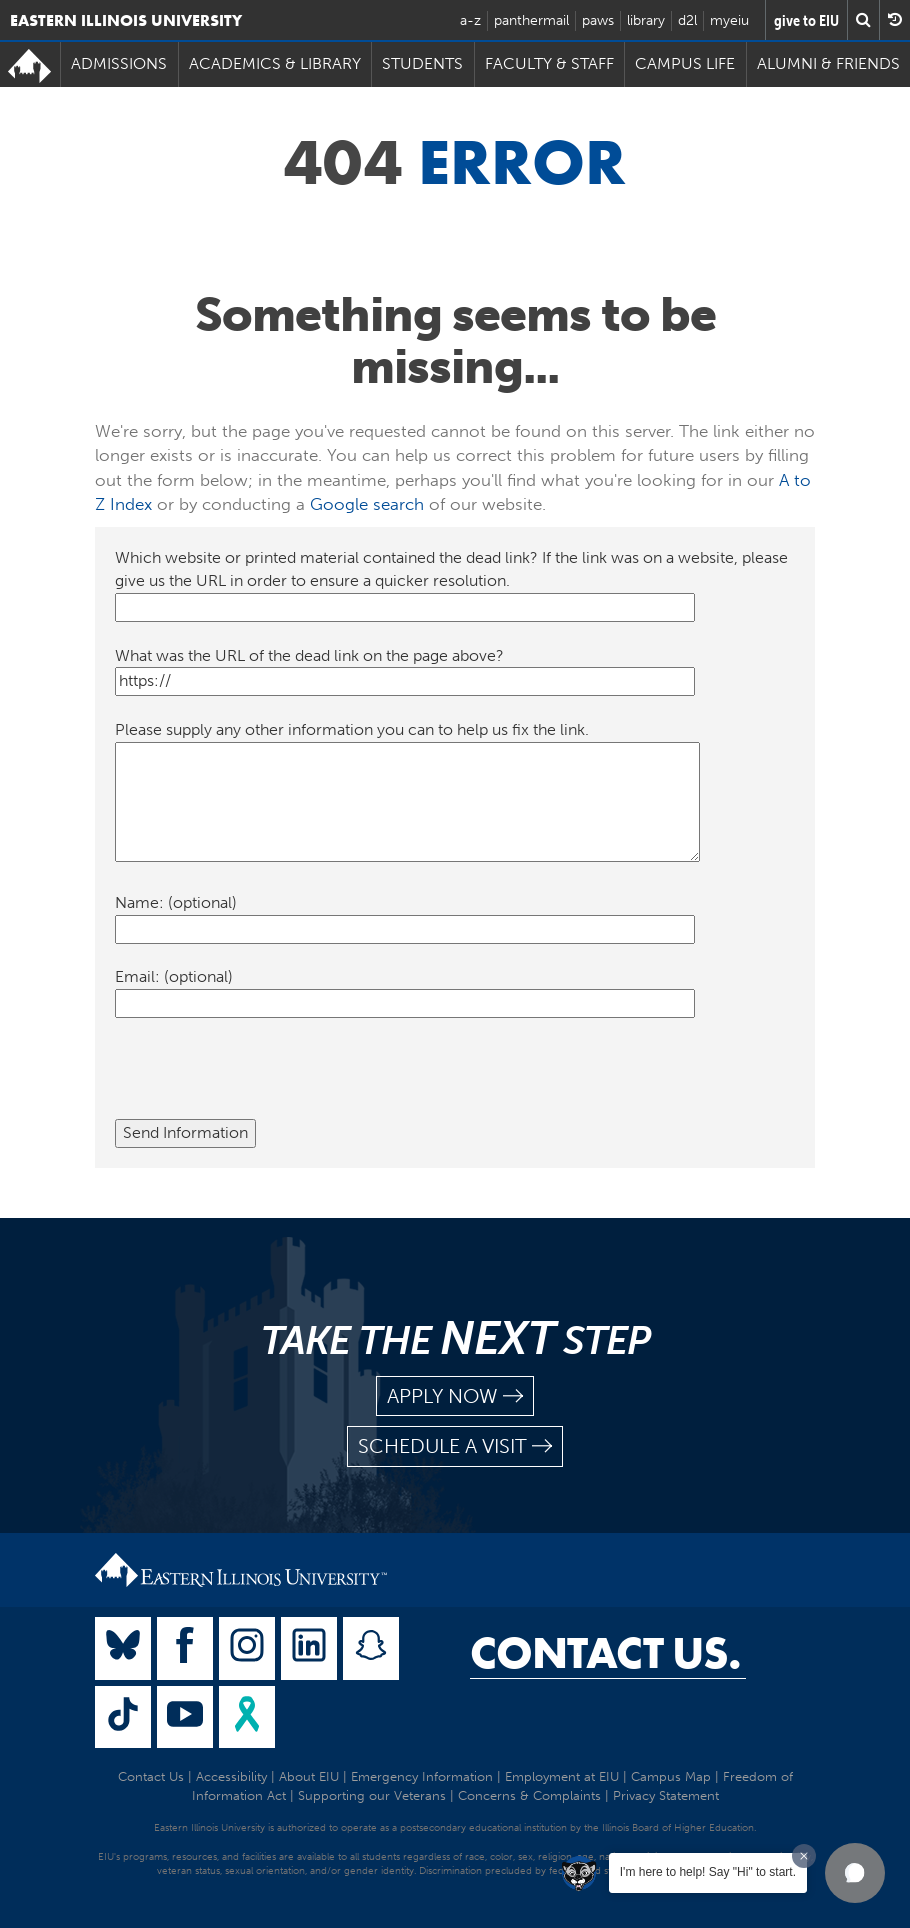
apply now (455, 1396)
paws (598, 20)
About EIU (309, 1776)
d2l (687, 20)
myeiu (729, 20)
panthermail (531, 20)
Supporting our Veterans (372, 1795)
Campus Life (685, 63)
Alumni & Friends (828, 63)
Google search (367, 504)
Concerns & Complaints (529, 1795)
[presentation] (267, 1080)
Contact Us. (605, 1653)
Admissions (119, 63)
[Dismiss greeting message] (804, 1856)
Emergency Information (422, 1776)
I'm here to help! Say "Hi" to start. (708, 1872)
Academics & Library (275, 63)
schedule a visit (455, 1446)
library (646, 20)
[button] (855, 1873)
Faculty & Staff (549, 63)
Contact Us (151, 1776)
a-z (470, 20)
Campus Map (671, 1776)
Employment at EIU (562, 1776)
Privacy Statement (666, 1795)
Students (422, 63)
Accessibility (231, 1776)
